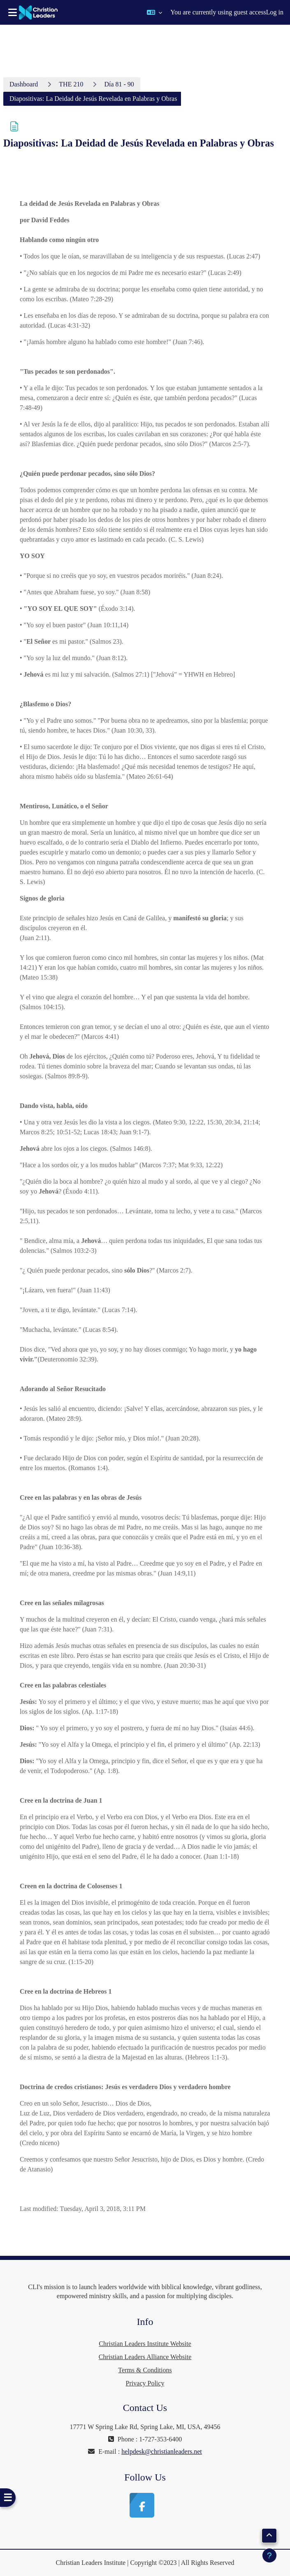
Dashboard (23, 84)
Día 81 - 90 (119, 84)
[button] (154, 12)
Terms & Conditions (145, 2370)
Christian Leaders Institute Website (145, 2343)
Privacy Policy (145, 2383)
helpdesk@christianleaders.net (161, 2451)
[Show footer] (269, 2555)
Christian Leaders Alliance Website (145, 2356)
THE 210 (71, 84)
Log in (274, 12)
